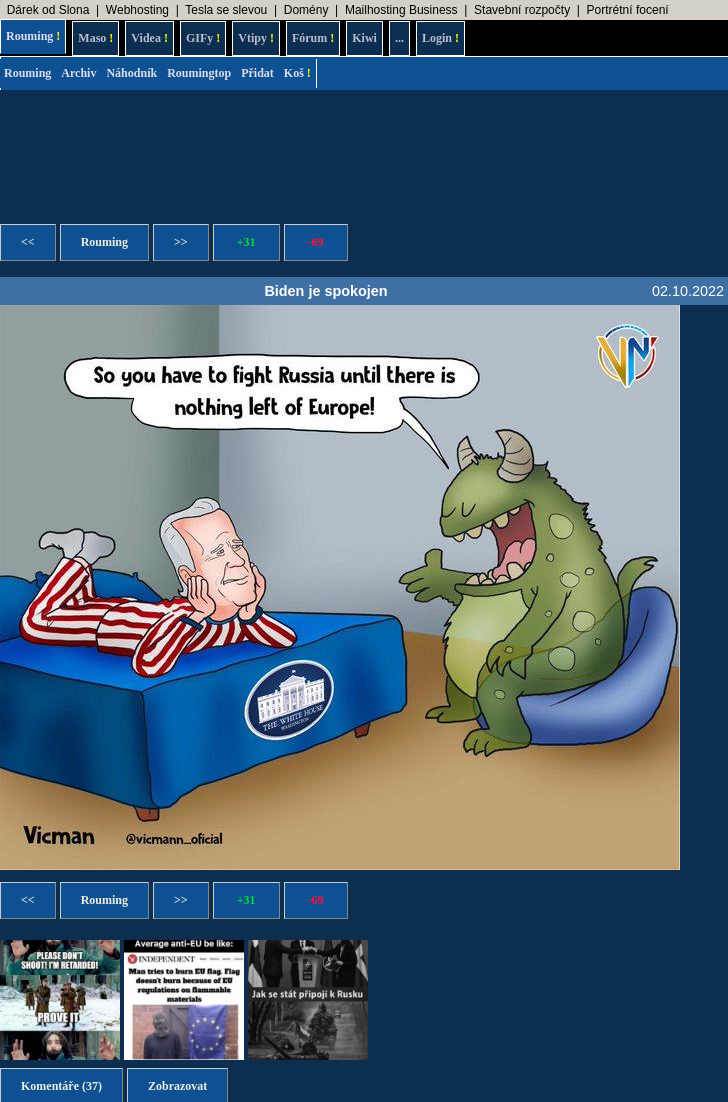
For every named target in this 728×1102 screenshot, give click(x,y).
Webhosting (137, 10)
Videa (149, 38)
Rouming (33, 36)
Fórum (313, 38)
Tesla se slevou (226, 10)
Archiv (78, 73)
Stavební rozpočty (522, 10)
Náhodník (131, 73)
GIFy (203, 38)
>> (181, 242)
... (399, 38)
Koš (297, 73)
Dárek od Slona (48, 10)
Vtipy (256, 38)
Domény (306, 10)
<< (28, 242)
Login (440, 38)
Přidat (257, 73)
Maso (95, 38)
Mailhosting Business (401, 10)
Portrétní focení (628, 10)
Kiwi (364, 38)
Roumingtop (199, 73)
